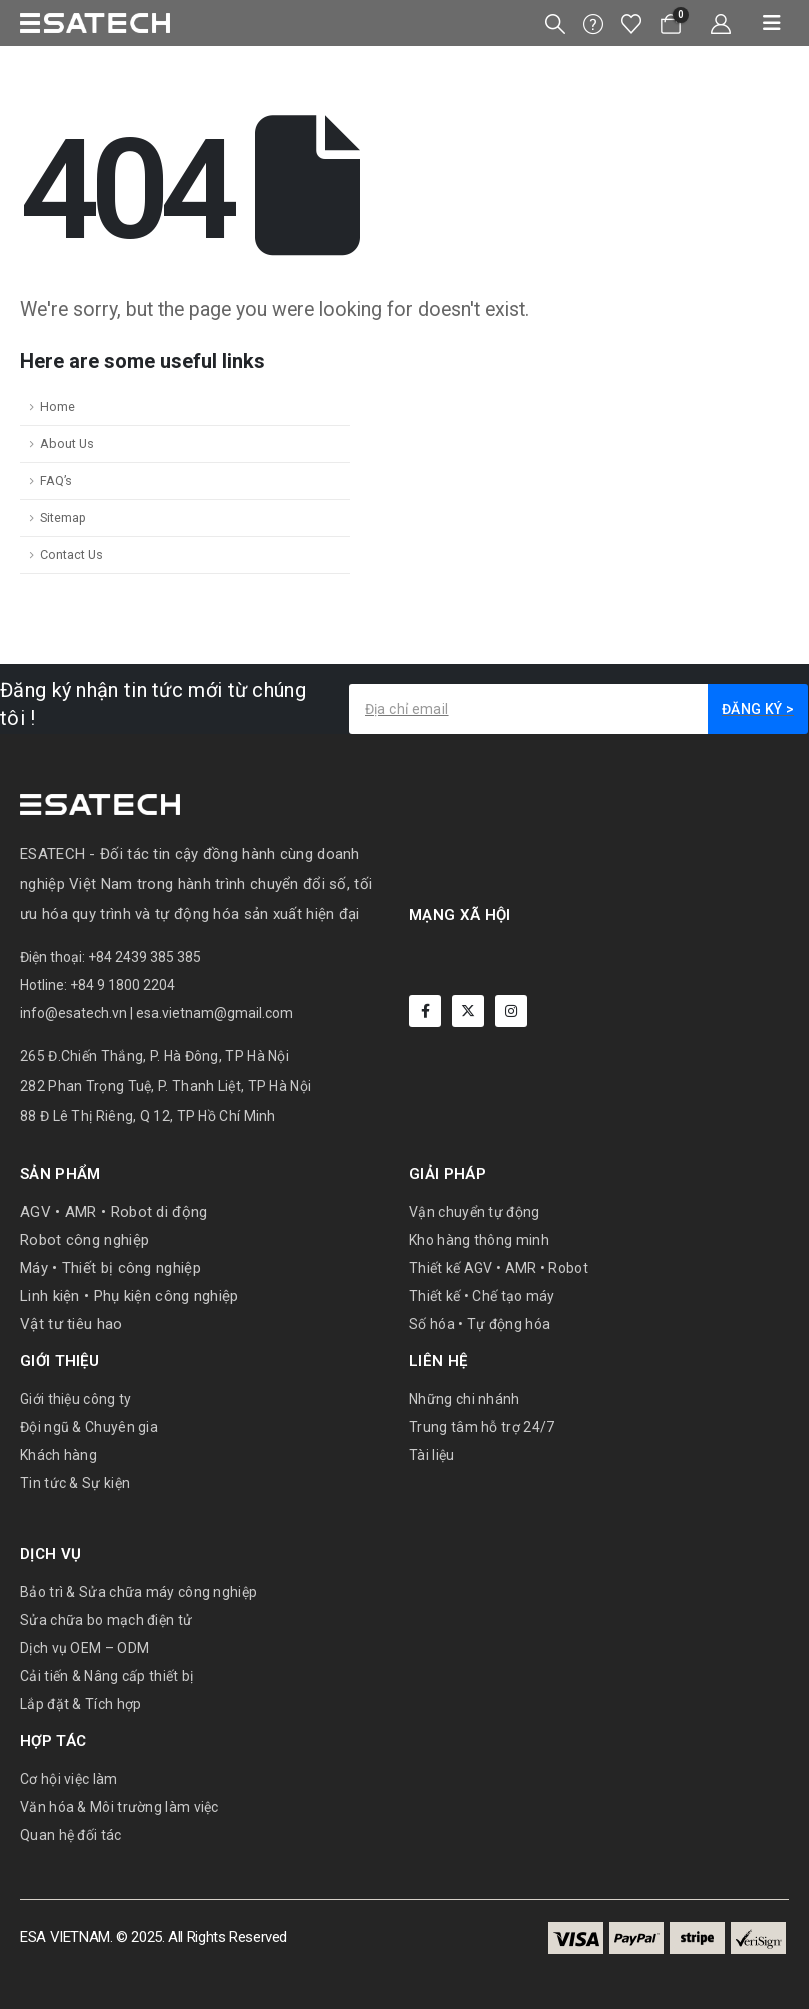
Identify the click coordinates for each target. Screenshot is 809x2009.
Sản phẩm (60, 1174)
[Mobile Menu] (765, 23)
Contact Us (71, 554)
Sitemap (63, 517)
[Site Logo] (95, 23)
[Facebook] (425, 1011)
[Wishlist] (631, 24)
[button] (554, 24)
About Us (67, 443)
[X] (468, 1011)
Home (57, 406)
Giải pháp (447, 1174)
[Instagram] (511, 1011)
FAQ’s (56, 480)
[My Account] (721, 24)
